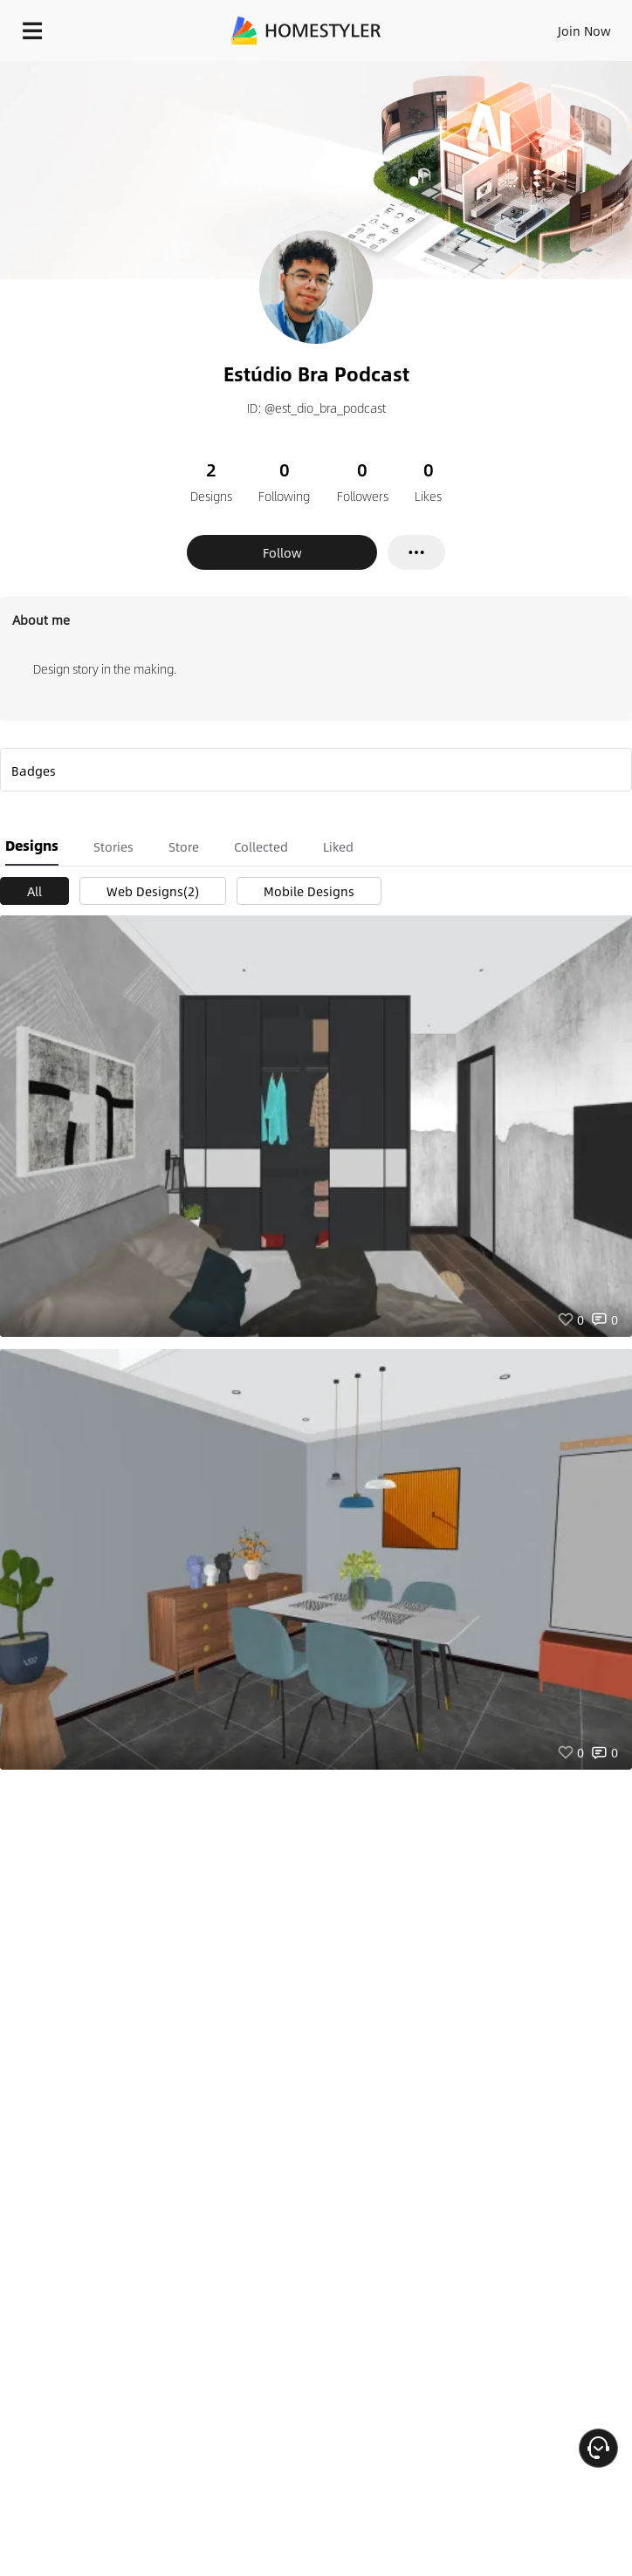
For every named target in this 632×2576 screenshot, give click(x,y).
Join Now (584, 30)
